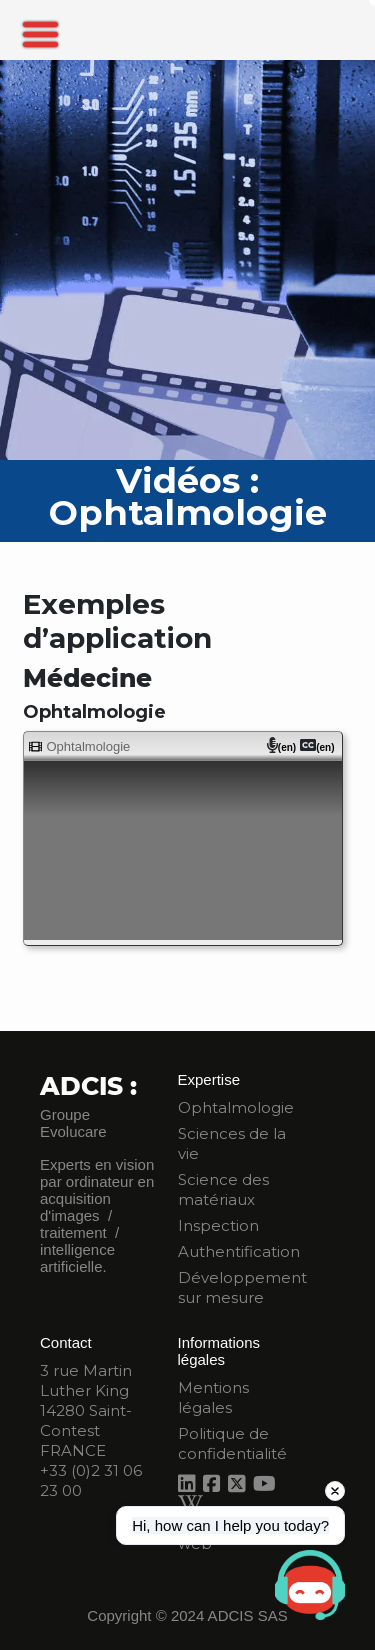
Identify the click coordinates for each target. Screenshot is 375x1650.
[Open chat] (310, 1585)
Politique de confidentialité (232, 1443)
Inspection (218, 1225)
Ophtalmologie (236, 1107)
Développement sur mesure (242, 1287)
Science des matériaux (223, 1189)
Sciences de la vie (232, 1143)
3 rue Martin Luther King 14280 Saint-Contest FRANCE (86, 1410)
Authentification (239, 1251)
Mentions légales (213, 1397)
